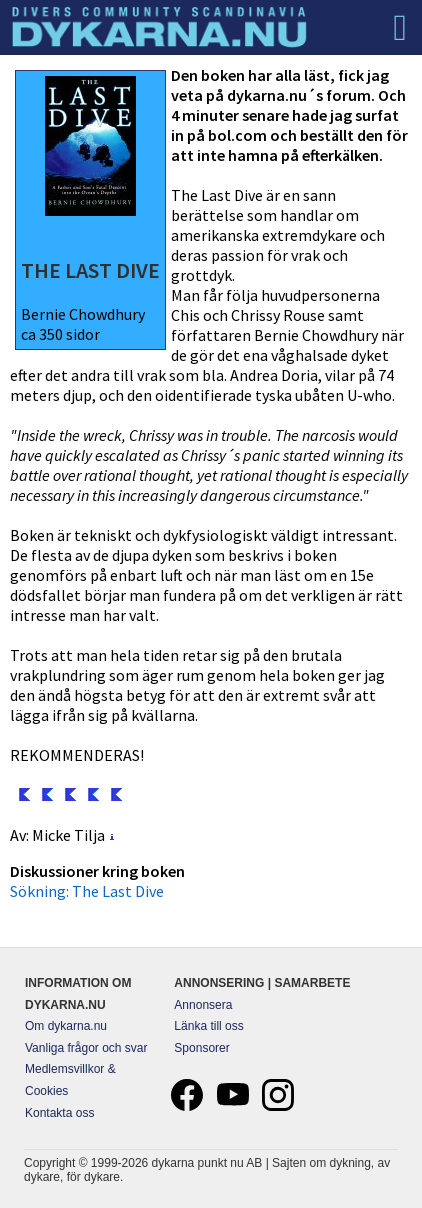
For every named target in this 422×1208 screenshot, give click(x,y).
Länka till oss (208, 1026)
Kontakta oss (59, 1113)
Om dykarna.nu (66, 1026)
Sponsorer (201, 1048)
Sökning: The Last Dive (87, 891)
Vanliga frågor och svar (86, 1048)
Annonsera (203, 1005)
